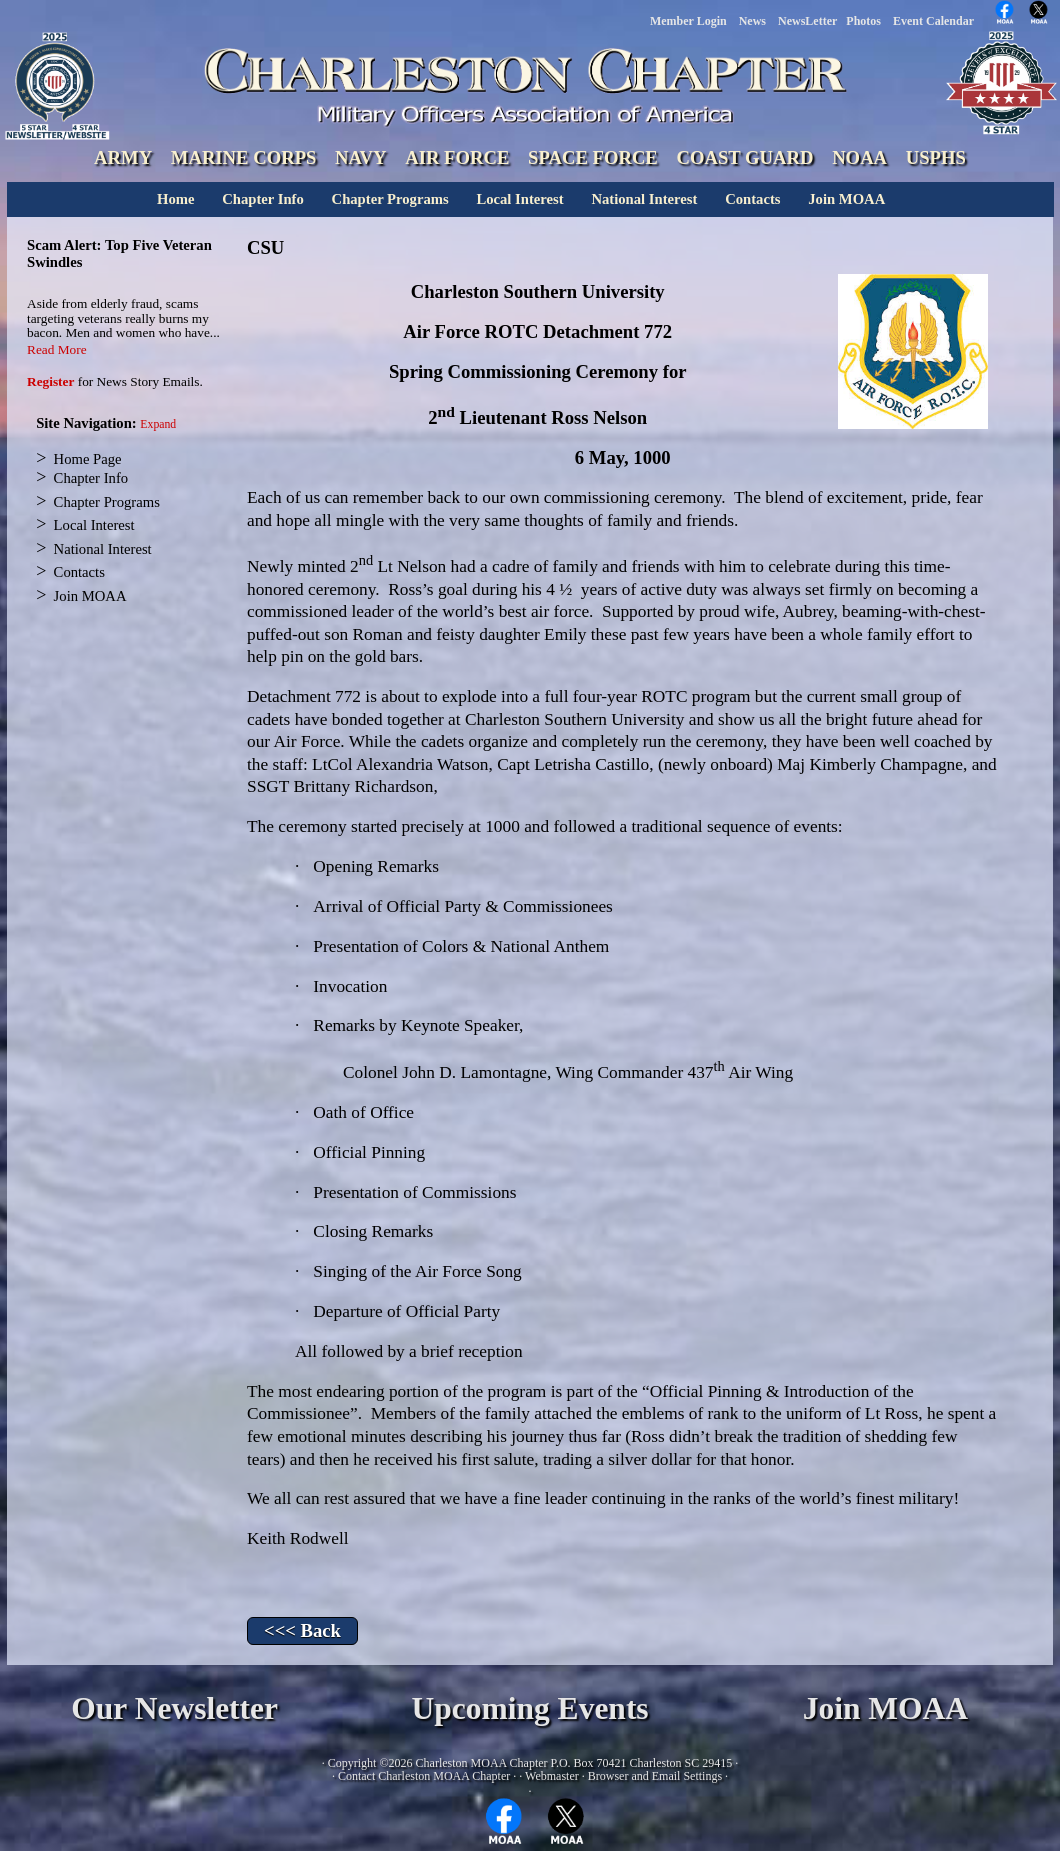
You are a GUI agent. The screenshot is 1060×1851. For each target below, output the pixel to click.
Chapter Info (263, 199)
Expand (158, 424)
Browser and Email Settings (655, 1776)
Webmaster (552, 1776)
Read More (57, 349)
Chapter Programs (390, 199)
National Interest (644, 199)
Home (175, 199)
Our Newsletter (174, 1708)
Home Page (88, 459)
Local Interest (519, 199)
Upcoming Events (529, 1708)
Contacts (752, 199)
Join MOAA (846, 199)
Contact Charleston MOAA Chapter (424, 1776)
